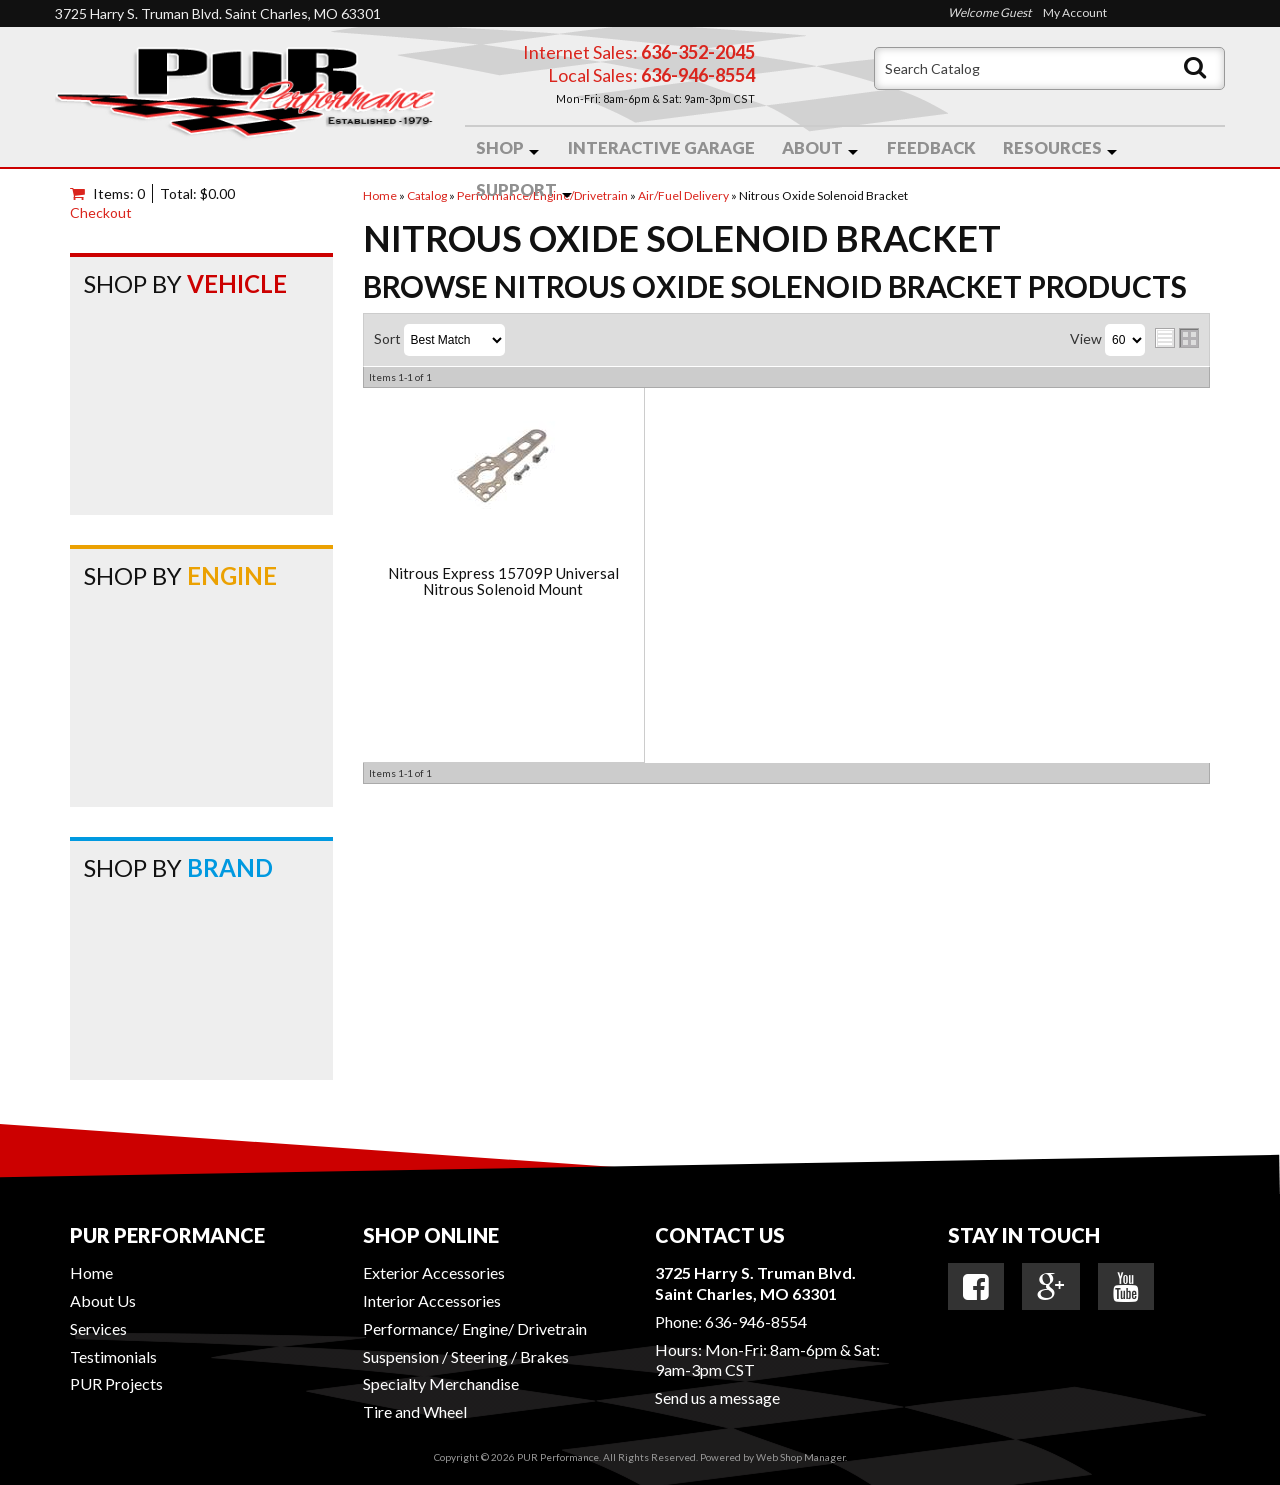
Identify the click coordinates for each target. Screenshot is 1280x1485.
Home (91, 1272)
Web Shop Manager (800, 1457)
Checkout (101, 212)
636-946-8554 (756, 1321)
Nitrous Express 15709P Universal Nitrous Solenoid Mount (503, 581)
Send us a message (717, 1397)
